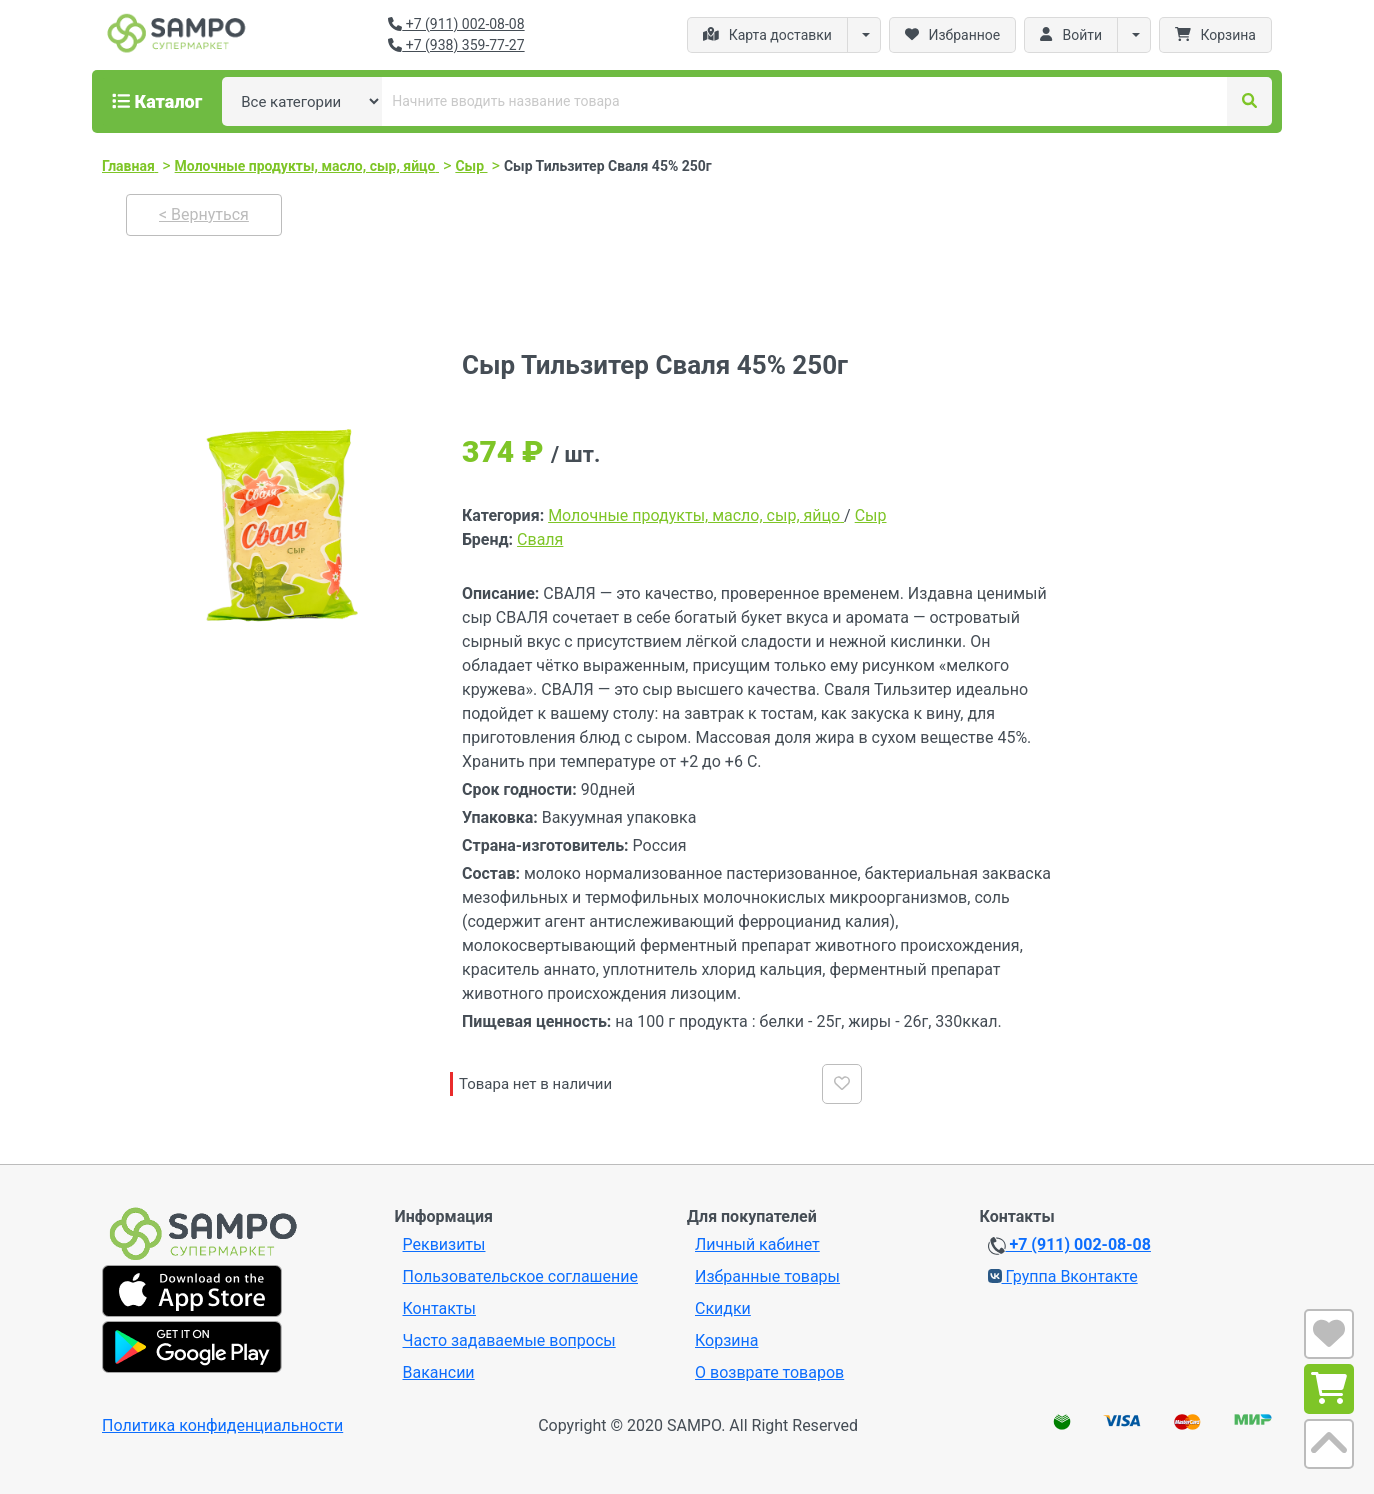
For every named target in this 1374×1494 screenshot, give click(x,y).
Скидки (723, 1308)
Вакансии (439, 1372)
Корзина (726, 1340)
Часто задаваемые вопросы (509, 1340)
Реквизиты (444, 1244)
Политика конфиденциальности (222, 1425)
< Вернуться (204, 214)
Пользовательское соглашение (521, 1276)
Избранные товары (767, 1276)
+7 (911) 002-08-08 (456, 24)
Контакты (439, 1308)
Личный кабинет (757, 1244)
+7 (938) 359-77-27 (456, 45)
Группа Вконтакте (1063, 1276)
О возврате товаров (769, 1372)
